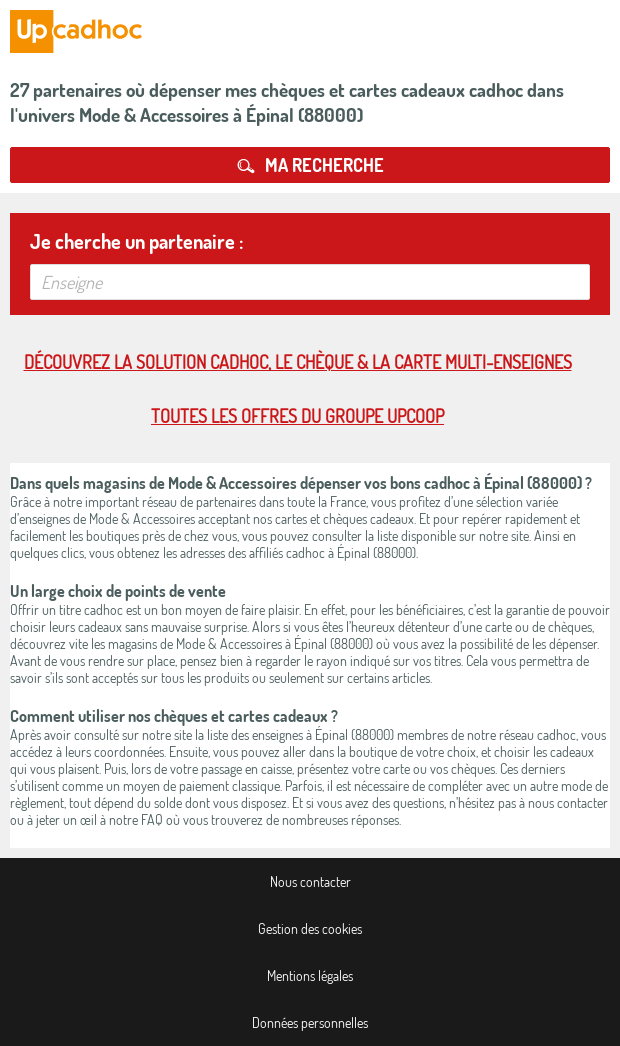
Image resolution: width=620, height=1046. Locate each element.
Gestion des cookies (310, 928)
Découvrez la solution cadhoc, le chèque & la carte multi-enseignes (298, 362)
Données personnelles (310, 1022)
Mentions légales (310, 975)
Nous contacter (310, 881)
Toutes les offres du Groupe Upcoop (297, 416)
